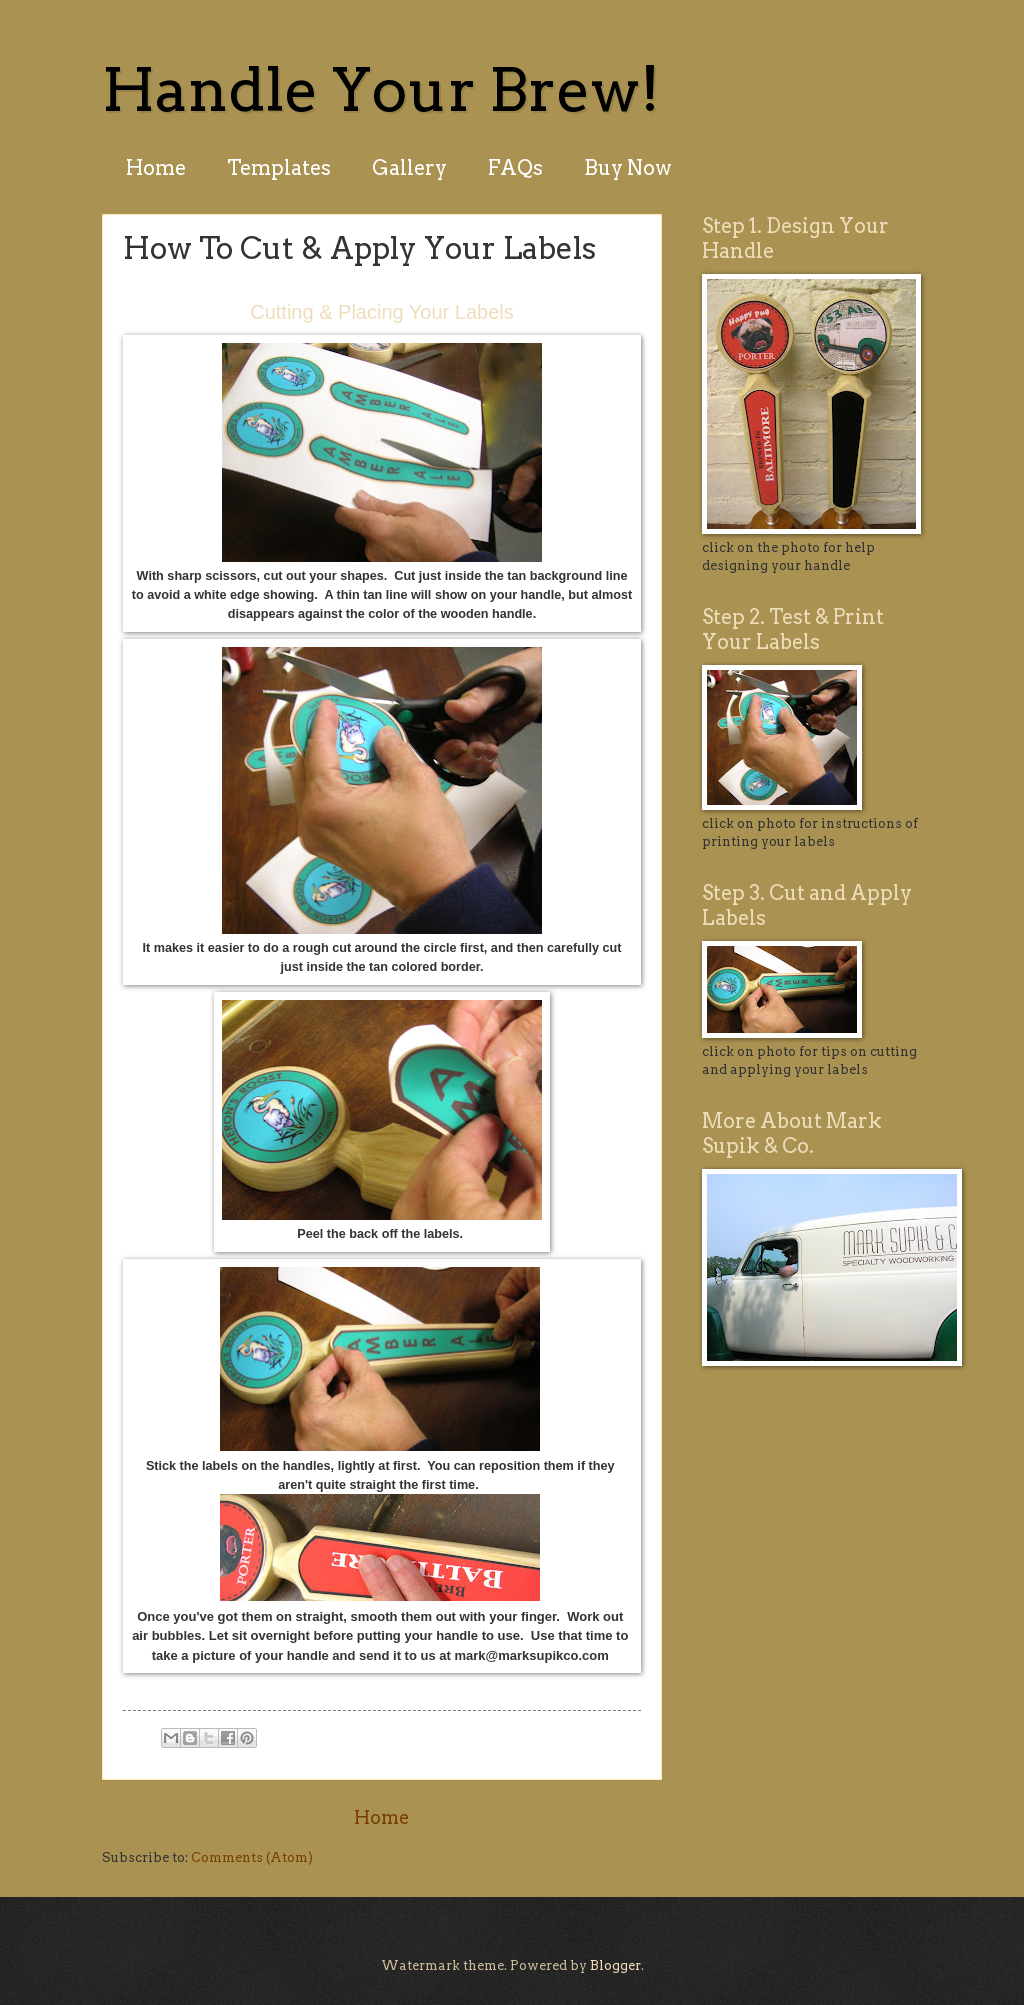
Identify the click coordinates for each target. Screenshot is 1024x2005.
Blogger (615, 1965)
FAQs (515, 168)
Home (156, 168)
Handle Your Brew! (381, 89)
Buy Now (628, 168)
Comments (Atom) (252, 1857)
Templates (279, 168)
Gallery (409, 168)
